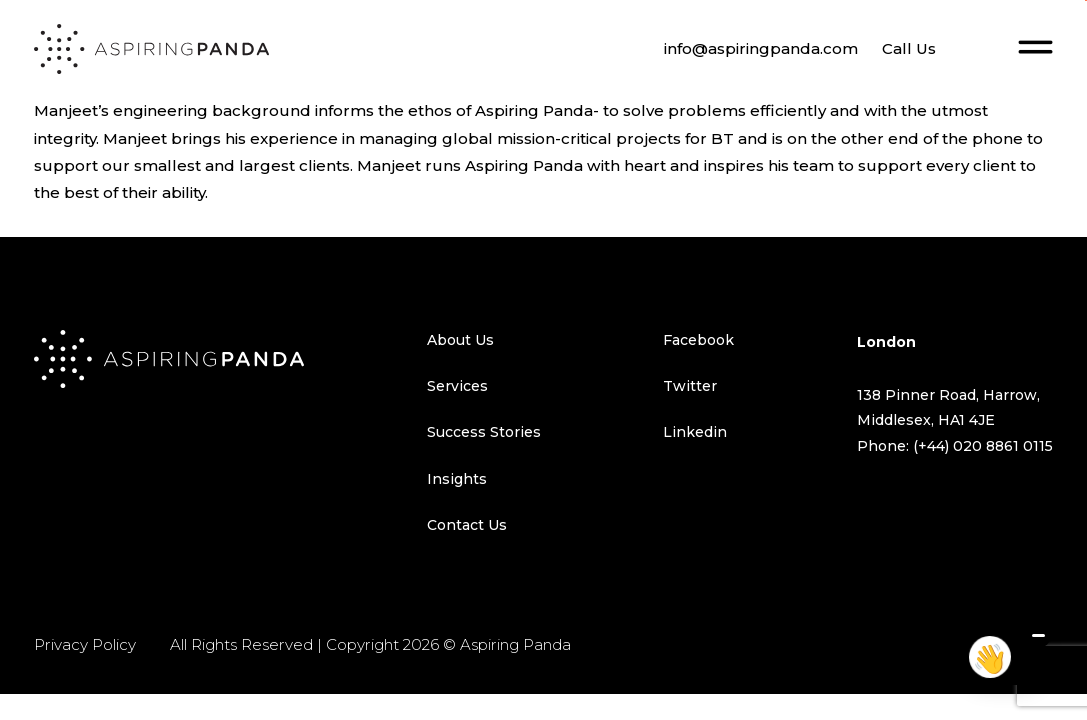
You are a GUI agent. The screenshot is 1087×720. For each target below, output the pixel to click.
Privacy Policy (85, 644)
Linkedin (695, 432)
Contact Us (467, 525)
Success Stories (484, 432)
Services (457, 386)
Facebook (698, 340)
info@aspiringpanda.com (761, 48)
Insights (457, 479)
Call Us (909, 48)
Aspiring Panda (515, 644)
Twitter (690, 386)
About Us (460, 340)
